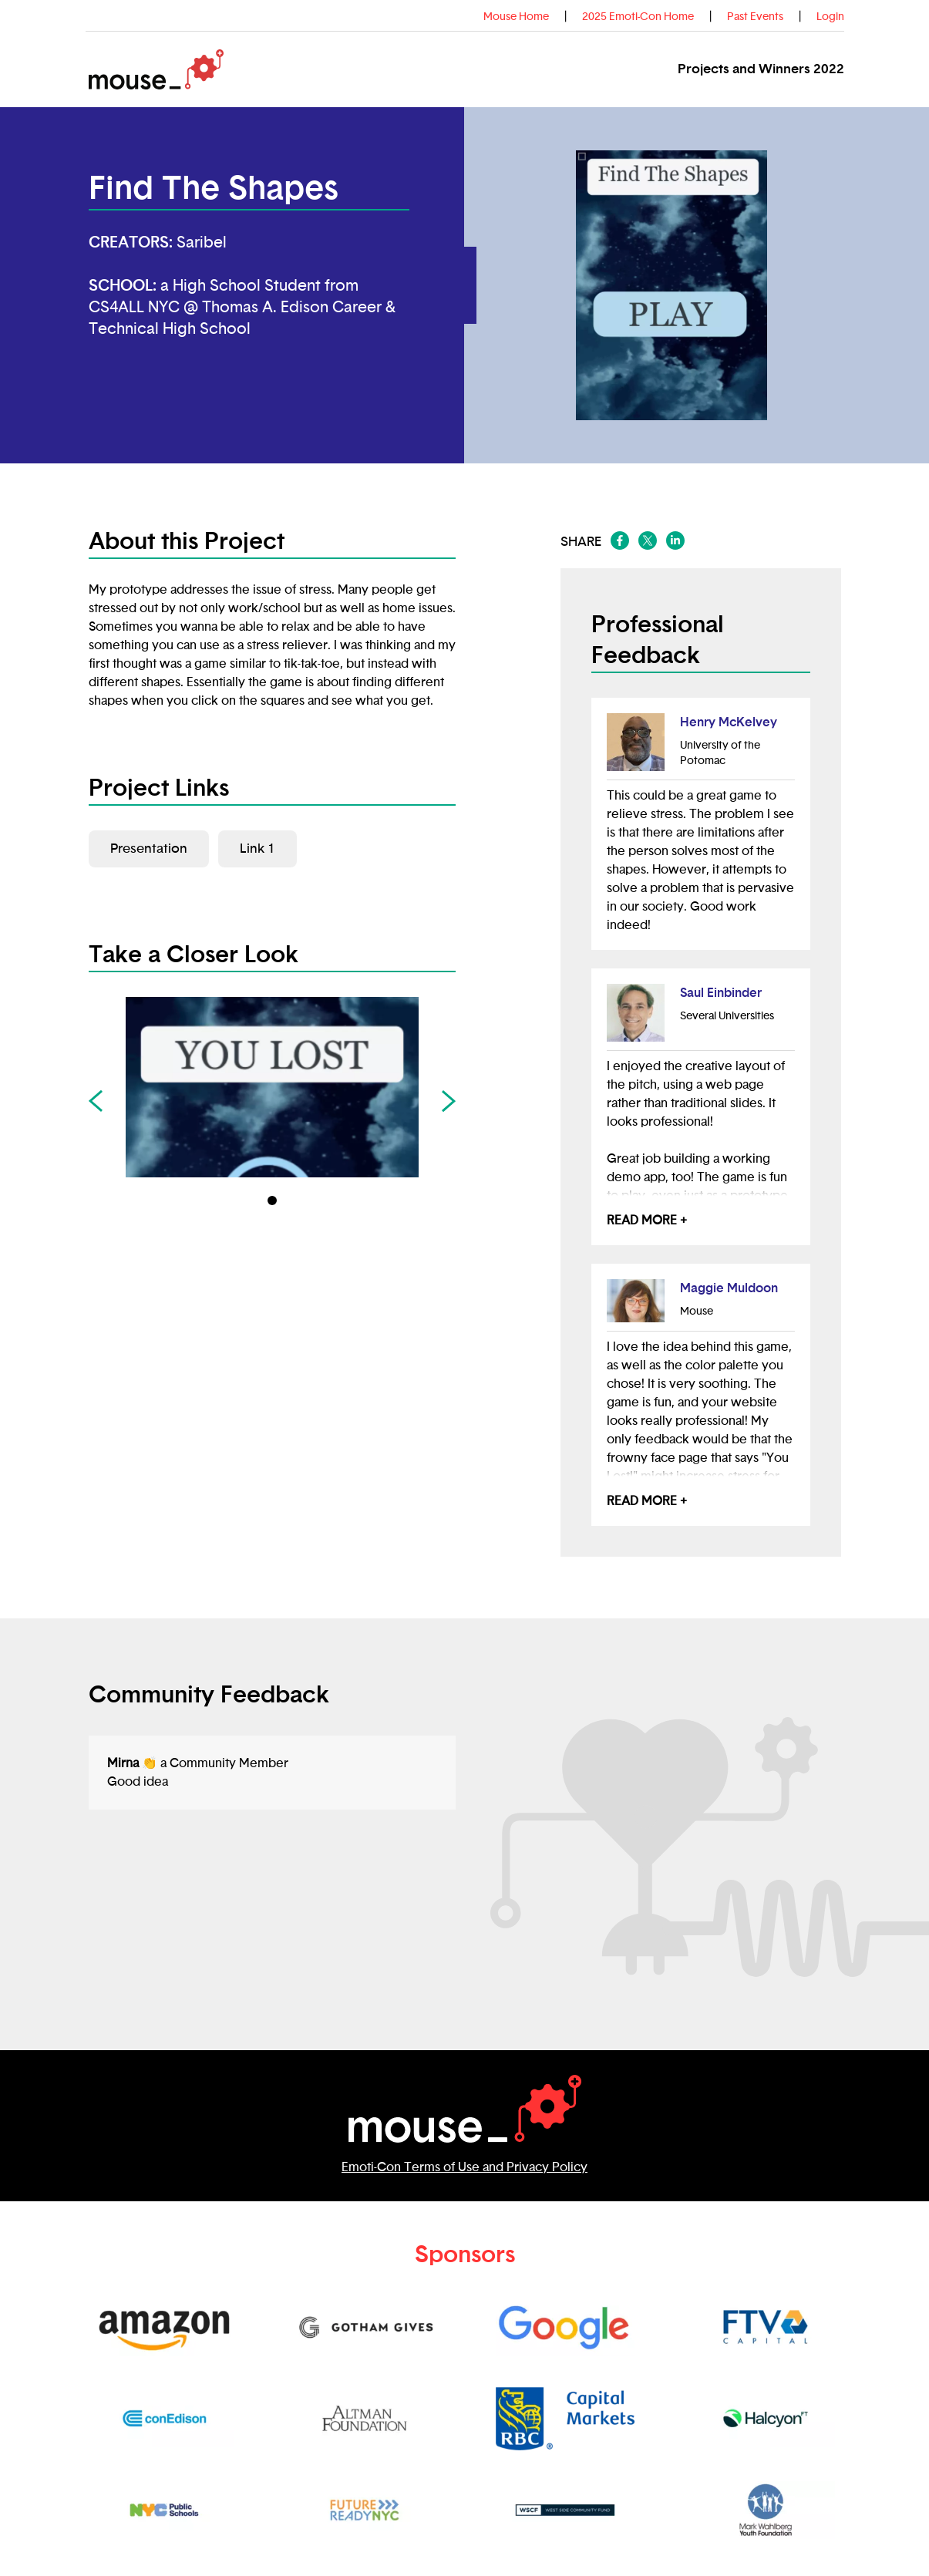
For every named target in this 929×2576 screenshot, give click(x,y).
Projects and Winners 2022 (761, 69)
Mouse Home (516, 17)
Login (830, 17)
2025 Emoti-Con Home (638, 17)
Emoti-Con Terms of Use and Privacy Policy (464, 2167)
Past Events (755, 17)
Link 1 (257, 848)
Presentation (148, 848)
